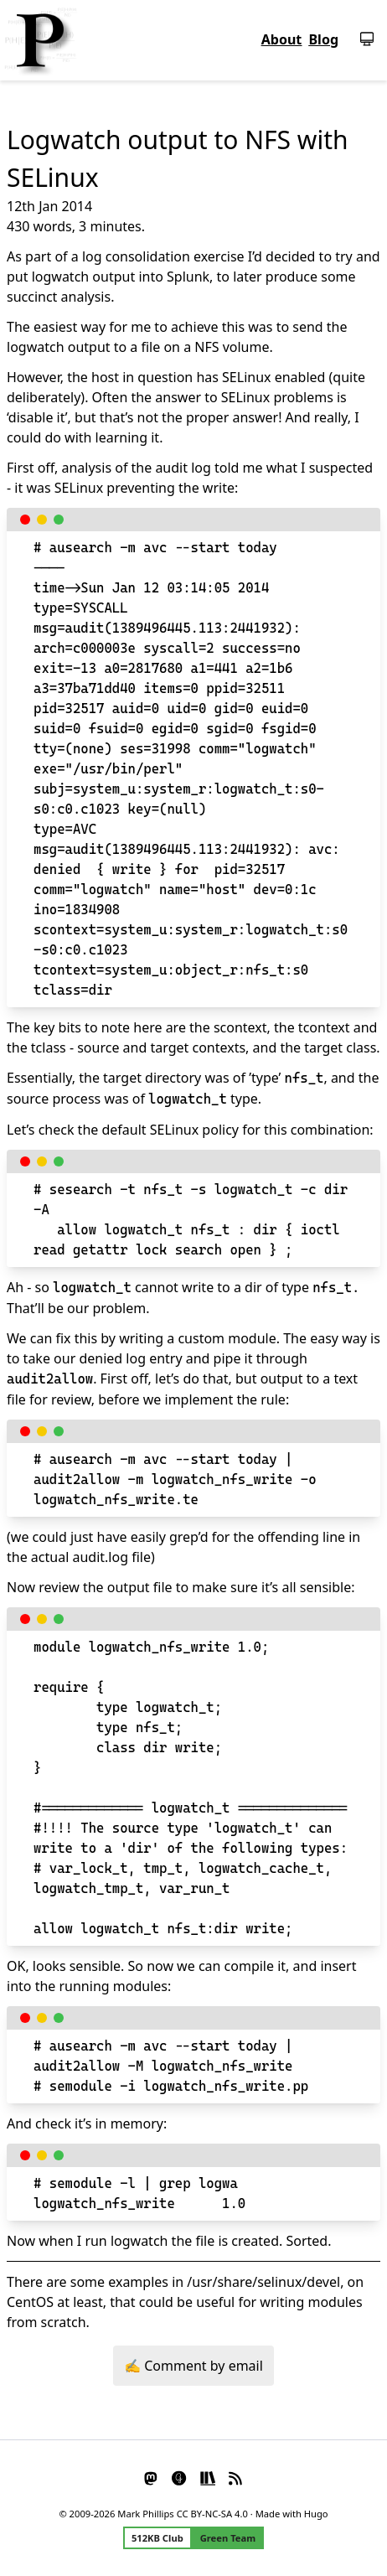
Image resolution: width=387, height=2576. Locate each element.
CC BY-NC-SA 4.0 (212, 2513)
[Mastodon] (151, 2477)
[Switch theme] (360, 38)
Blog (323, 39)
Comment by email (203, 2365)
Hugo (316, 2513)
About (281, 39)
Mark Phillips (145, 2513)
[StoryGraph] (207, 2477)
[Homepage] (40, 40)
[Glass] (179, 2477)
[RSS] (236, 2477)
